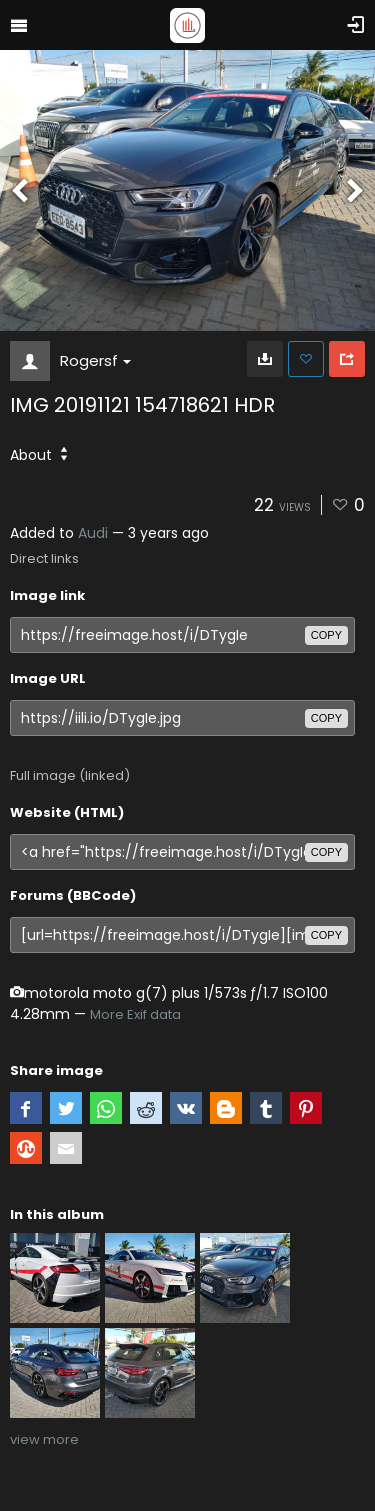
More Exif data (135, 1014)
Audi (93, 533)
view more (44, 1439)
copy (326, 635)
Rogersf (95, 360)
